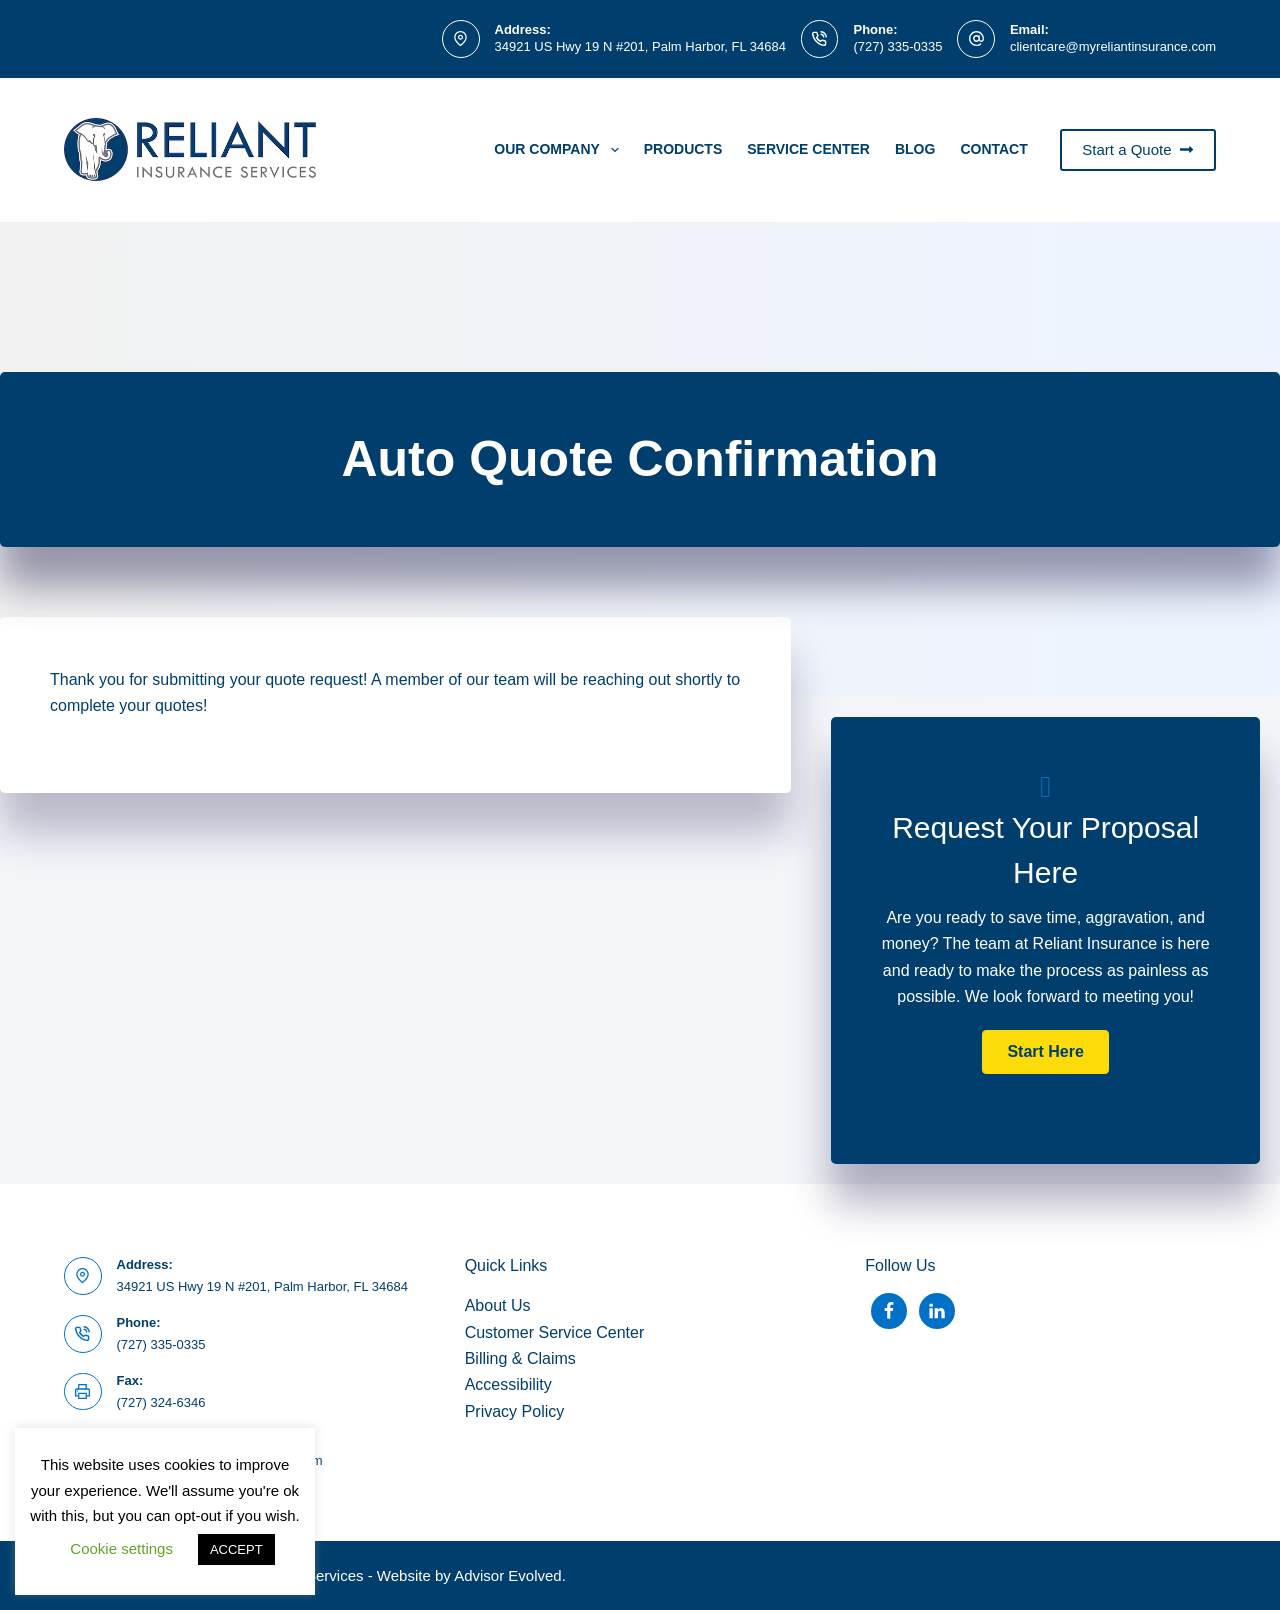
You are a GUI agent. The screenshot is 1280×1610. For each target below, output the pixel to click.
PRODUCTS (683, 149)
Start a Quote (1138, 149)
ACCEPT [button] (236, 1549)
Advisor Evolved (508, 1575)
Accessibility (508, 1384)
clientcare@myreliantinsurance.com (1113, 46)
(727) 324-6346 (161, 1402)
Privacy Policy (515, 1411)
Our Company (560, 150)
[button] (1045, 1052)
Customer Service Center (555, 1332)
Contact (993, 149)
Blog (915, 149)
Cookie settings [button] (121, 1548)
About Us (498, 1305)
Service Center (808, 149)
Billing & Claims (520, 1358)
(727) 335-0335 (897, 46)
